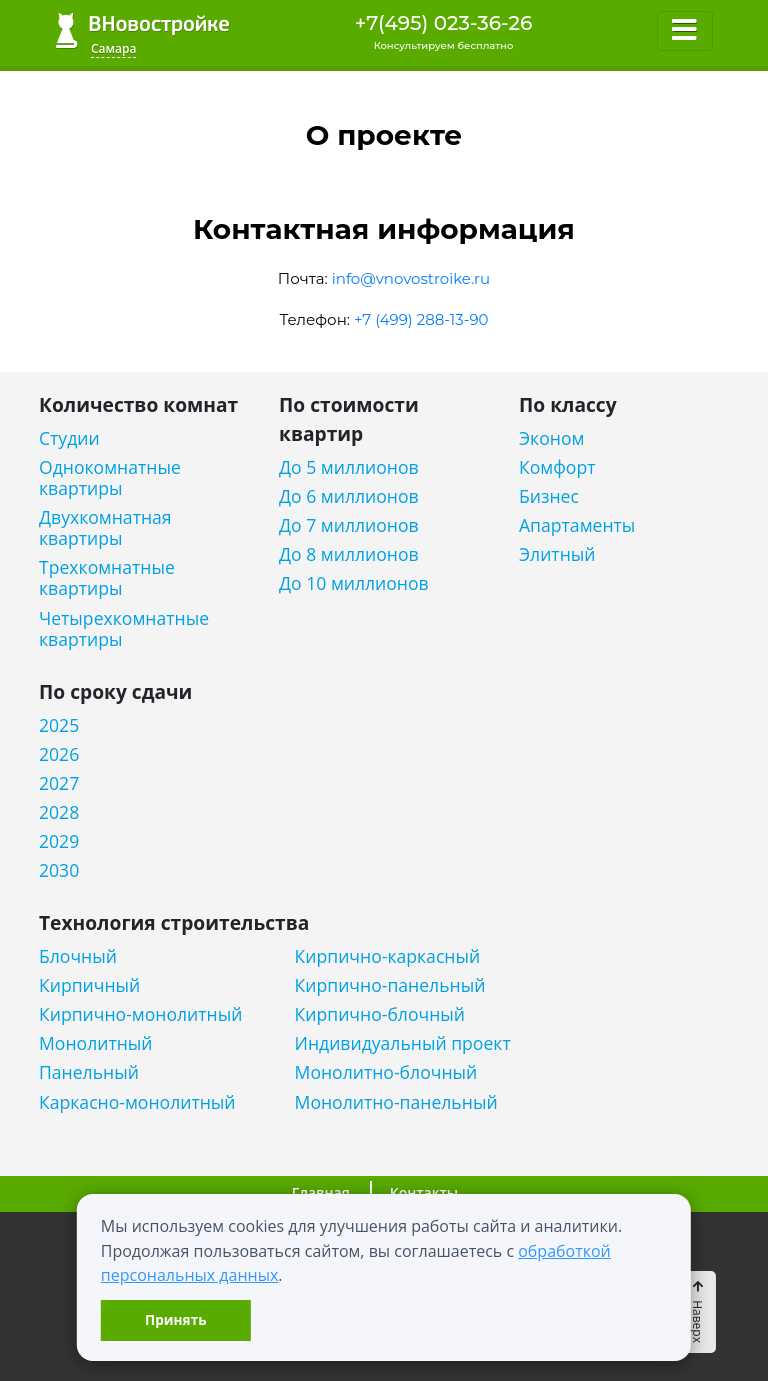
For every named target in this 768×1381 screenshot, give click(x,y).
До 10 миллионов (354, 583)
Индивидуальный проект (403, 1043)
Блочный (78, 956)
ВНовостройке (142, 30)
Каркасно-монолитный (137, 1102)
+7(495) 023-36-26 (444, 23)
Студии (69, 438)
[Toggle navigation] (685, 31)
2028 (59, 812)
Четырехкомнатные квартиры (124, 629)
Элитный (557, 554)
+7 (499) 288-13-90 (421, 319)
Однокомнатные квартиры (110, 478)
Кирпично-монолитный (140, 1014)
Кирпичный (89, 985)
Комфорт (557, 467)
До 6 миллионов (349, 496)
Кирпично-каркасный (388, 956)
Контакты (424, 1192)
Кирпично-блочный (380, 1014)
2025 (59, 725)
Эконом (551, 438)
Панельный (89, 1072)
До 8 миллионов (349, 554)
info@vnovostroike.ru (411, 278)
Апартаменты (577, 525)
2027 (59, 783)
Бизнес (549, 496)
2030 (59, 870)
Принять (175, 1319)
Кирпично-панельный (390, 985)
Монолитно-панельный (396, 1102)
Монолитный (96, 1043)
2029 (59, 841)
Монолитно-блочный (386, 1072)
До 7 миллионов (349, 525)
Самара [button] (113, 48)
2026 (59, 754)
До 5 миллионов (349, 467)
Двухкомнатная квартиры (105, 528)
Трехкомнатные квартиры (107, 578)
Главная (321, 1192)
